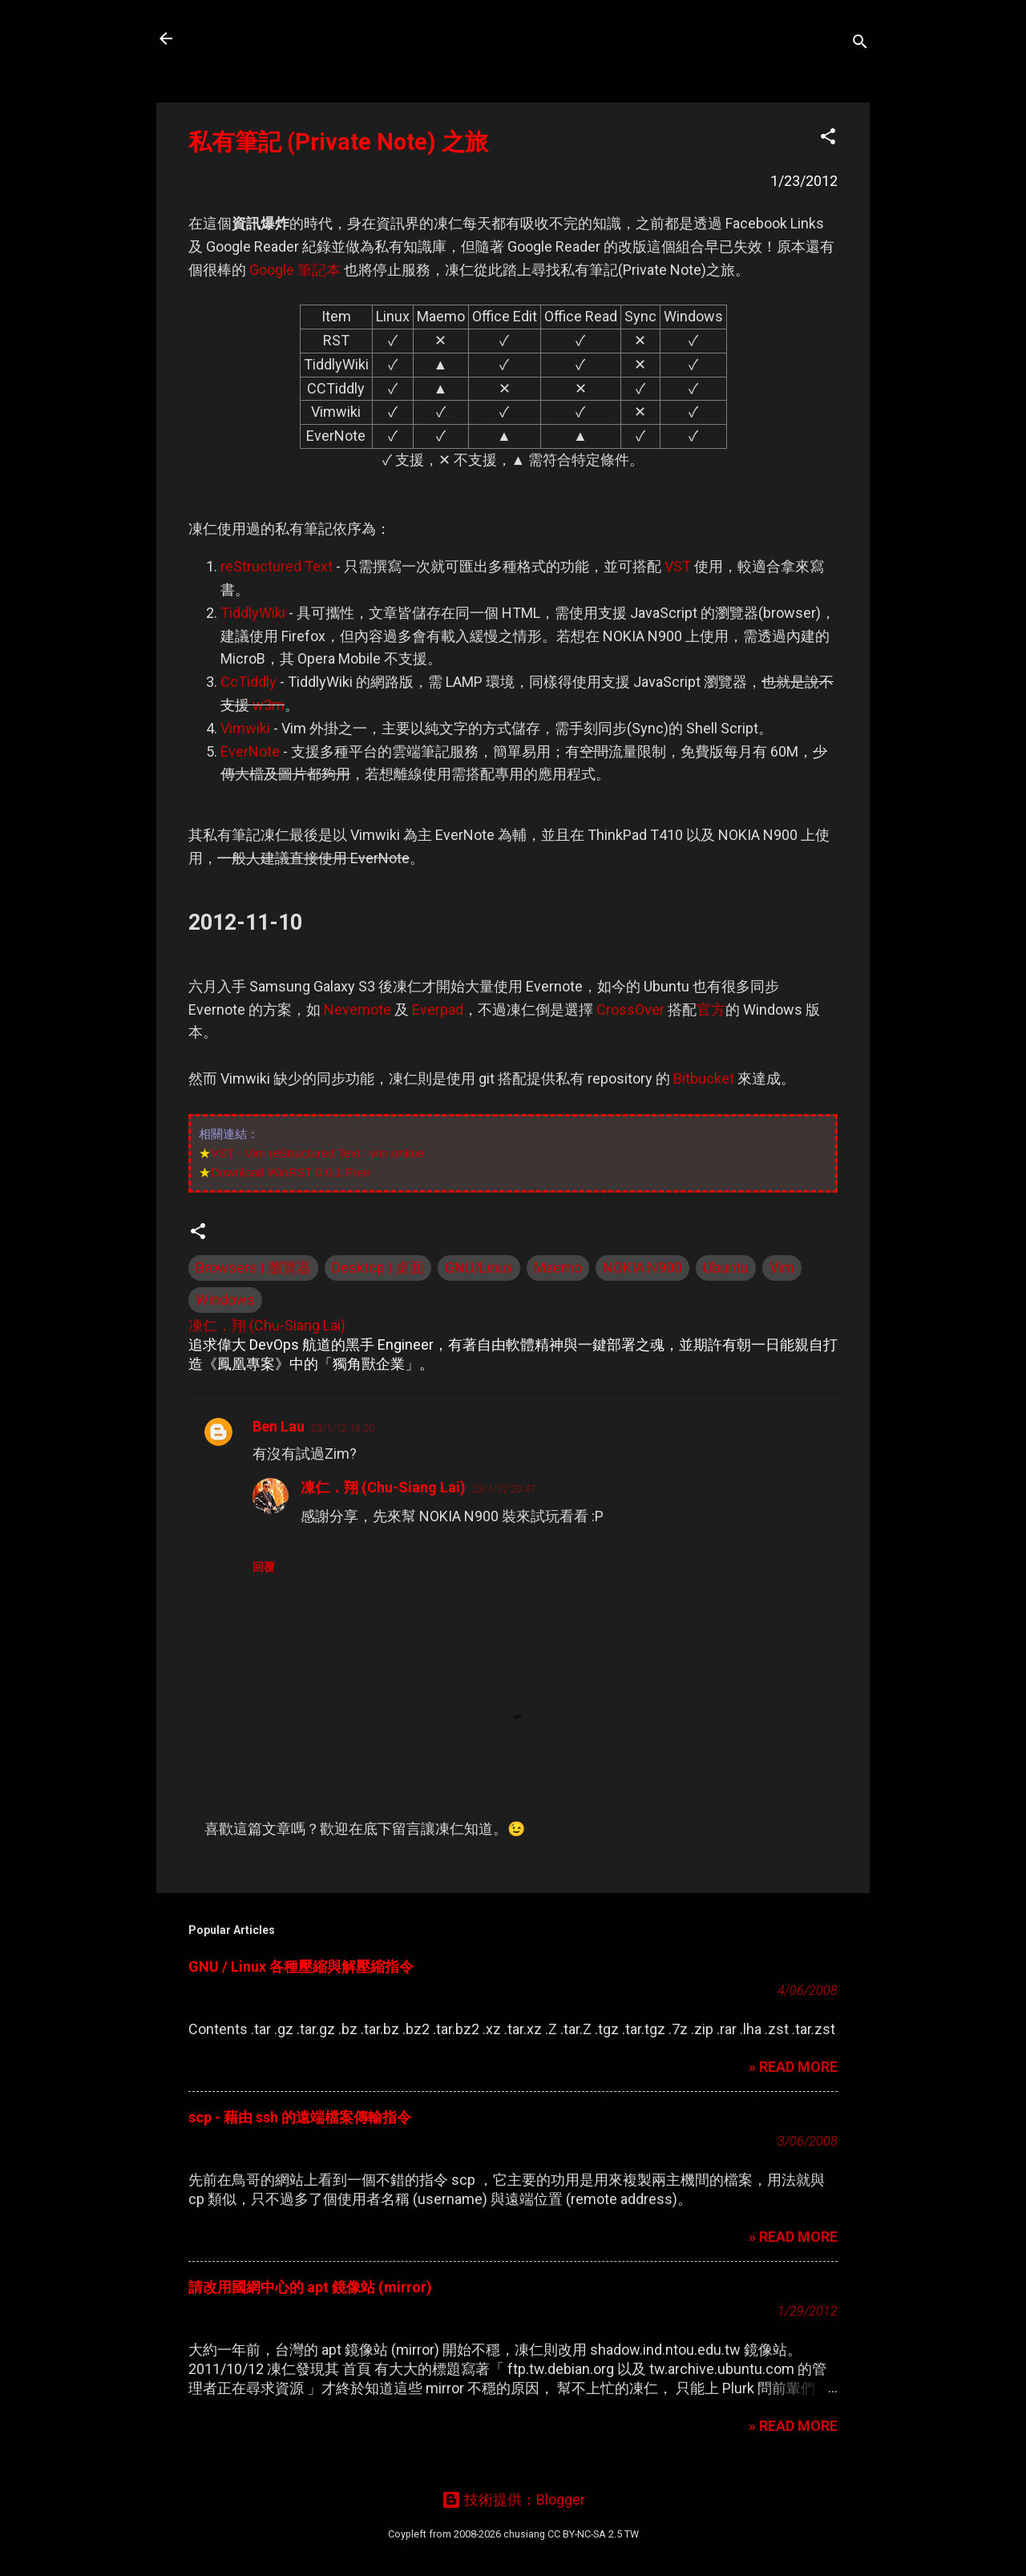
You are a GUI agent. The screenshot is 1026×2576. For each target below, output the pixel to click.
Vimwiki (245, 728)
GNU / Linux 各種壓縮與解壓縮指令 (301, 1966)
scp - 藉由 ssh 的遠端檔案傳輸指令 (299, 2117)
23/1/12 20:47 (503, 1489)
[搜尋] (860, 43)
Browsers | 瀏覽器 (253, 1267)
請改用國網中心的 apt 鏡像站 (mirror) (310, 2287)
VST (677, 566)
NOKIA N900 (642, 1267)
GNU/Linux (479, 1267)
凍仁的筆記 (243, 38)
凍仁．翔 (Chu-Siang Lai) (383, 1487)
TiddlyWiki (252, 612)
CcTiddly (248, 681)
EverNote (250, 751)
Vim (782, 1267)
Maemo (558, 1267)
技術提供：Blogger (513, 2499)
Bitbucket (703, 1078)
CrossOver (630, 1009)
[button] (828, 139)
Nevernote (357, 1009)
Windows (225, 1299)
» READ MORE (793, 2066)
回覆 (263, 1567)
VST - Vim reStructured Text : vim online (317, 1153)
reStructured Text (276, 566)
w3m (268, 704)
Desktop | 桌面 (378, 1267)
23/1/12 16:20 (342, 1428)
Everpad (437, 1009)
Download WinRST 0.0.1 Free (290, 1172)
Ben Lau (278, 1426)
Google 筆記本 (295, 269)
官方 (711, 1009)
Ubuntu (726, 1267)
